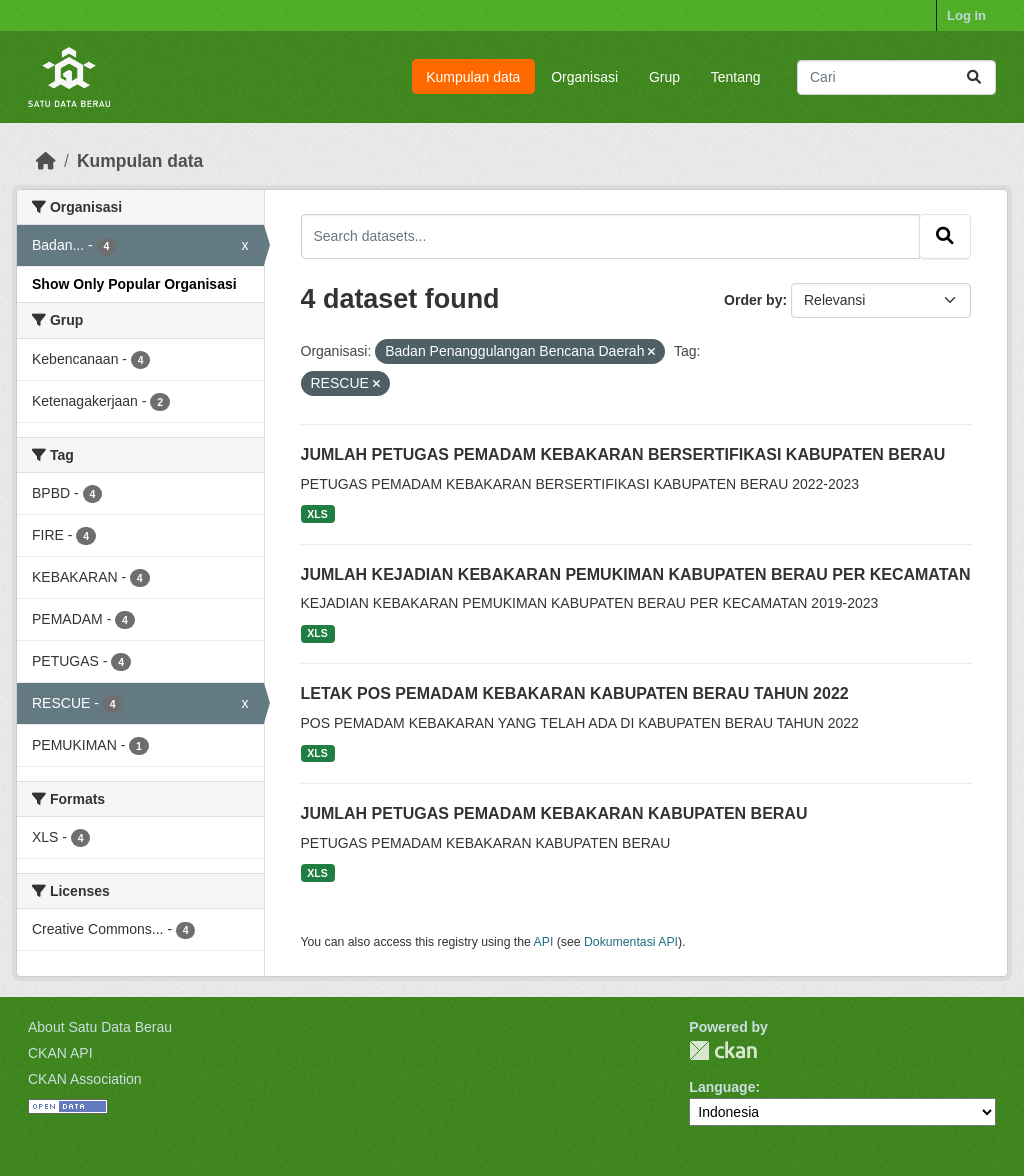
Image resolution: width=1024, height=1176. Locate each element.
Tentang (736, 77)
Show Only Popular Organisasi (134, 284)
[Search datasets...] (896, 77)
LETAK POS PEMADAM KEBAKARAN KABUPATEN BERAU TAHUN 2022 (575, 693)
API (544, 942)
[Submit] (974, 77)
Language (722, 1087)
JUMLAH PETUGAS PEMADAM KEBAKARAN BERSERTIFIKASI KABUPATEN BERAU (623, 454)
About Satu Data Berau (100, 1027)
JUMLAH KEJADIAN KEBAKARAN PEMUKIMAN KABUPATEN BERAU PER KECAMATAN (636, 574)
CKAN (723, 1050)
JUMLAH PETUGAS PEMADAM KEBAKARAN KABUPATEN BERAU (554, 813)
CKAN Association (85, 1079)
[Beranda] (46, 161)
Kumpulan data (473, 77)
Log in (966, 15)
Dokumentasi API (631, 942)
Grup (664, 77)
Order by (753, 300)
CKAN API (60, 1053)
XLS (317, 514)
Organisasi (584, 77)
